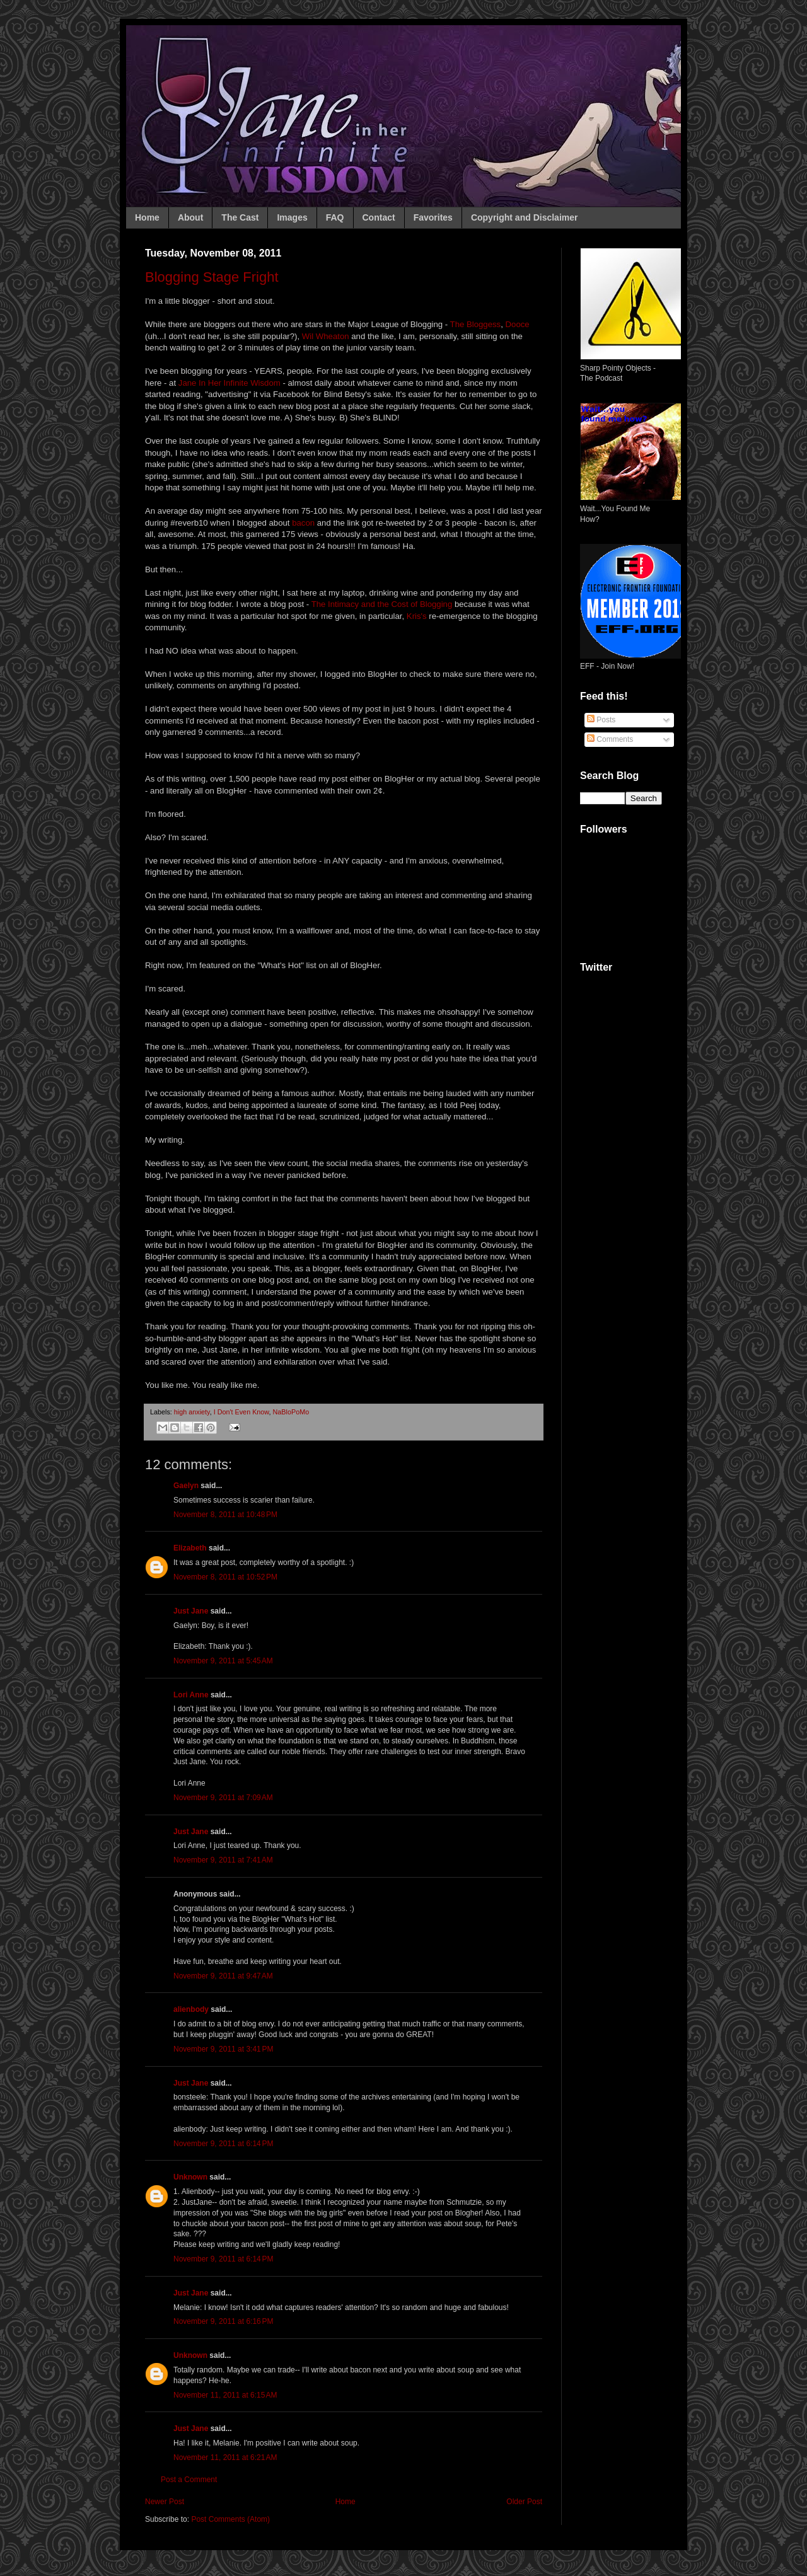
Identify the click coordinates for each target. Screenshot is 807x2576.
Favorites (433, 217)
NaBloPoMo (291, 1412)
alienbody (191, 2009)
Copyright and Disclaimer (524, 217)
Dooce (518, 324)
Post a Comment (189, 2479)
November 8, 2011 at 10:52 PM (225, 1577)
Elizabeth (190, 1548)
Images (292, 217)
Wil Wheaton (325, 336)
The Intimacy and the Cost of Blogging (380, 604)
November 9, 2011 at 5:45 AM (223, 1660)
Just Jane (190, 1611)
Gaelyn (186, 1485)
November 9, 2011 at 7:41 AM (223, 1860)
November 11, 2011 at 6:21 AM (225, 2457)
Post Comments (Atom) (230, 2519)
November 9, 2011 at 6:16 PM (223, 2321)
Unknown (190, 2177)
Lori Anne (191, 1694)
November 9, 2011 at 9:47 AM (223, 1976)
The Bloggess (475, 324)
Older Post (524, 2501)
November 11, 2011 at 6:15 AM (225, 2395)
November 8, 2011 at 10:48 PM (225, 1514)
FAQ (335, 217)
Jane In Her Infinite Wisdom (229, 383)
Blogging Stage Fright (212, 277)
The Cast (239, 217)
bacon (303, 523)
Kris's (417, 616)
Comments (610, 739)
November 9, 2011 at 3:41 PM (223, 2049)
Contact (379, 217)
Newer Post (164, 2501)
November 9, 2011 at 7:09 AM (223, 1797)
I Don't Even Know (241, 1412)
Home (147, 217)
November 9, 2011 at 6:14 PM (223, 2143)
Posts (601, 719)
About (190, 217)
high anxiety (192, 1412)
